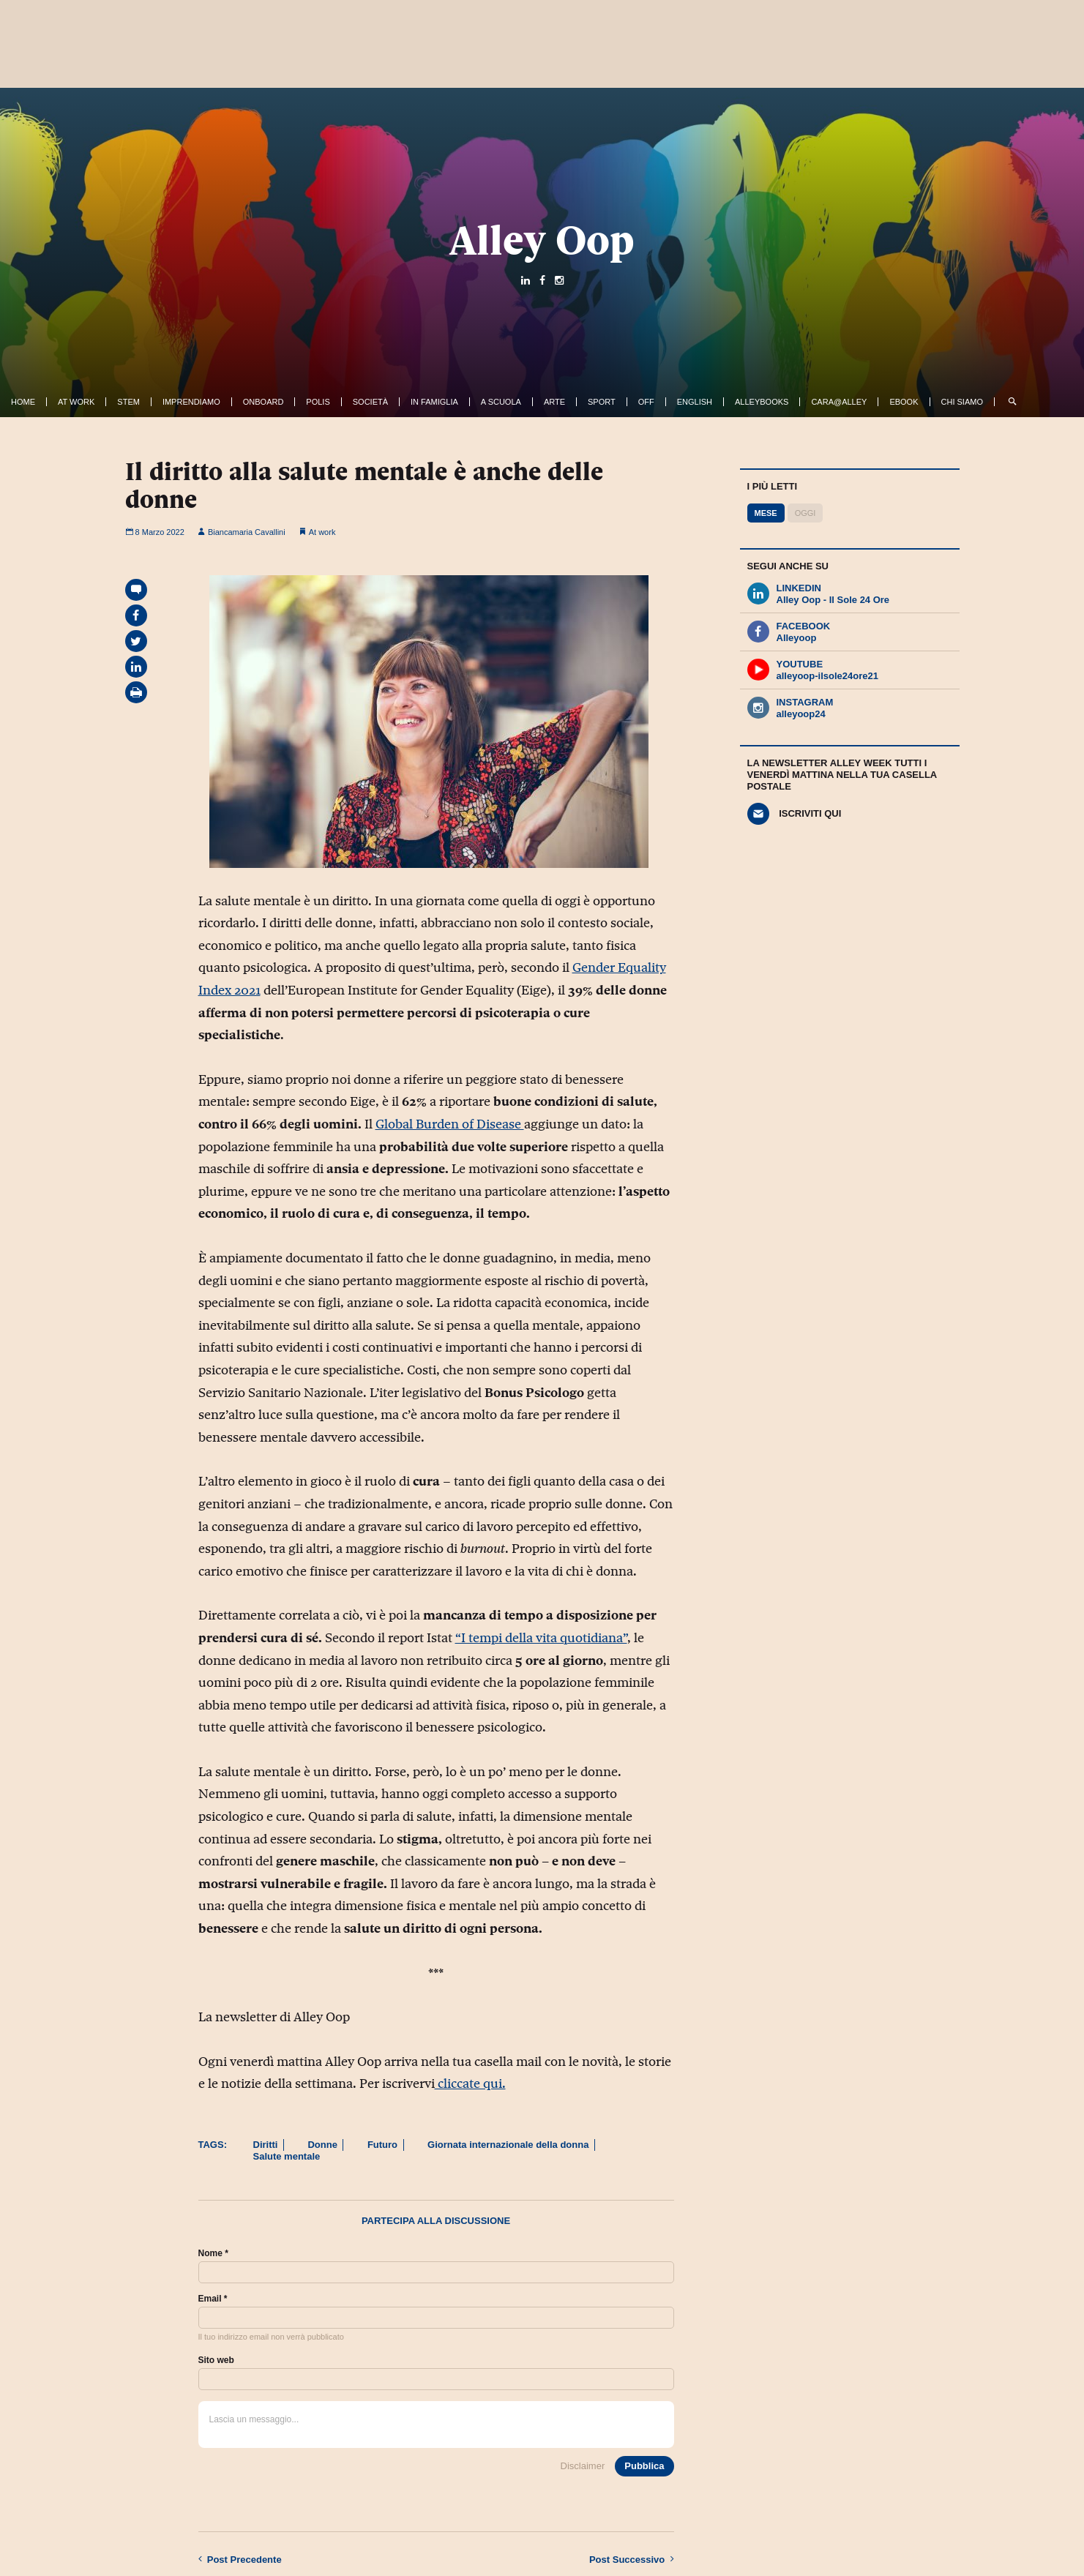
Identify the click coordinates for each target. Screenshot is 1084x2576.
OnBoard (263, 401)
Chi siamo (962, 401)
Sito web (216, 2360)
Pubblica (644, 2465)
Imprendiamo (191, 401)
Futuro (382, 2144)
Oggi (805, 513)
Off (646, 401)
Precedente (240, 2559)
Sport (602, 401)
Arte (554, 401)
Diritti (265, 2144)
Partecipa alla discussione (436, 2220)
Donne (322, 2144)
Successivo (631, 2559)
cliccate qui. (470, 2083)
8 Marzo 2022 (154, 532)
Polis (317, 401)
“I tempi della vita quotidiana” (541, 1638)
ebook (903, 401)
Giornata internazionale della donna (507, 2144)
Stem (128, 401)
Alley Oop (542, 240)
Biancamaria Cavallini (241, 532)
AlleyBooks (761, 401)
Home (23, 401)
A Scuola (501, 401)
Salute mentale (287, 2156)
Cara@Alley (839, 401)
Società (370, 401)
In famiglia (434, 401)
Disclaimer (583, 2465)
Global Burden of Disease (449, 1124)
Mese (766, 513)
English (694, 401)
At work (76, 401)
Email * (213, 2298)
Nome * (213, 2253)
